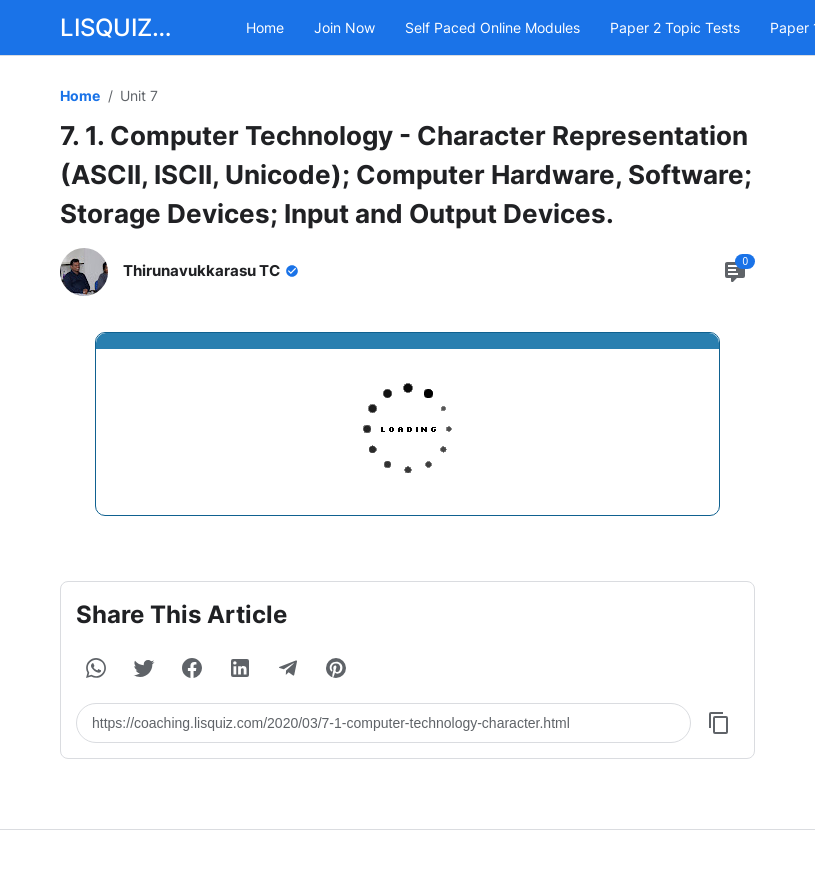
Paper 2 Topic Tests (675, 27)
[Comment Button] (735, 272)
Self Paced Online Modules (492, 27)
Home (265, 27)
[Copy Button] (719, 723)
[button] (96, 668)
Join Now (344, 27)
